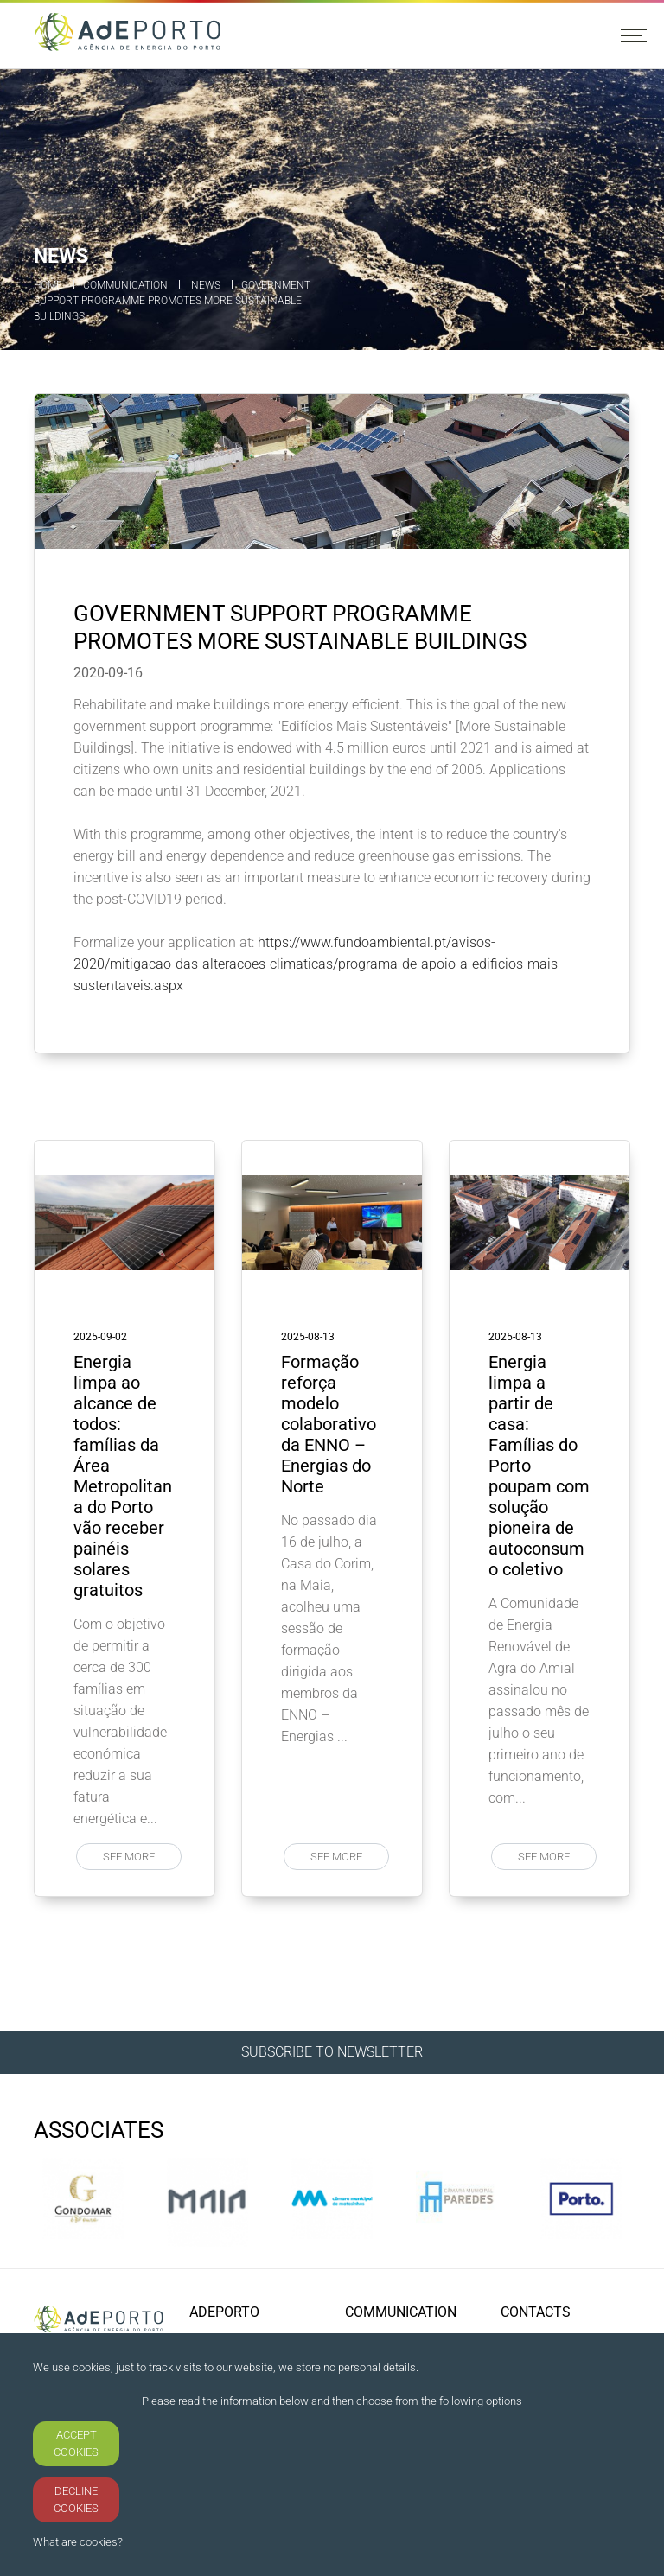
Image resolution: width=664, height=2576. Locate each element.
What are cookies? (78, 2541)
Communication (125, 285)
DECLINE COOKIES (76, 2499)
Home (48, 285)
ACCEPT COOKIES (76, 2443)
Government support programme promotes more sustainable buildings (172, 300)
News (205, 285)
